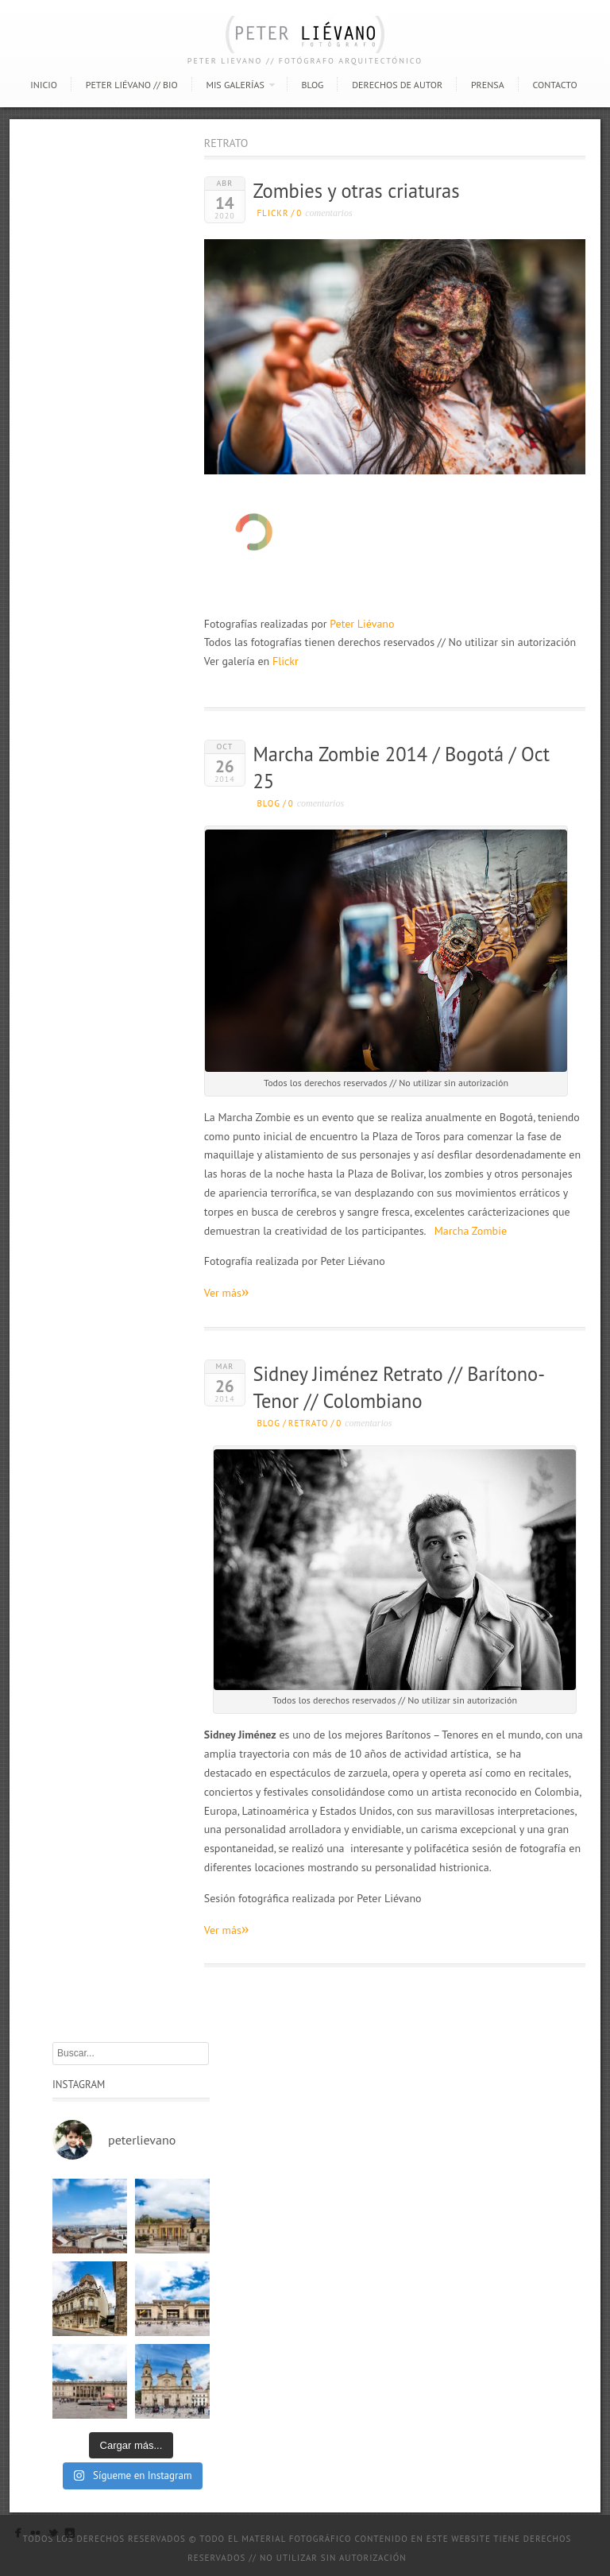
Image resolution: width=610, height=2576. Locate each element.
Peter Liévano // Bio (132, 85)
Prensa (487, 85)
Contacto (554, 85)
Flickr (272, 213)
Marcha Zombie (470, 1231)
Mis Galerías (235, 85)
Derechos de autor (397, 85)
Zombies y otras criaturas (356, 190)
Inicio (43, 85)
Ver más (226, 1291)
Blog (312, 85)
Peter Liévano (362, 624)
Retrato (308, 1423)
